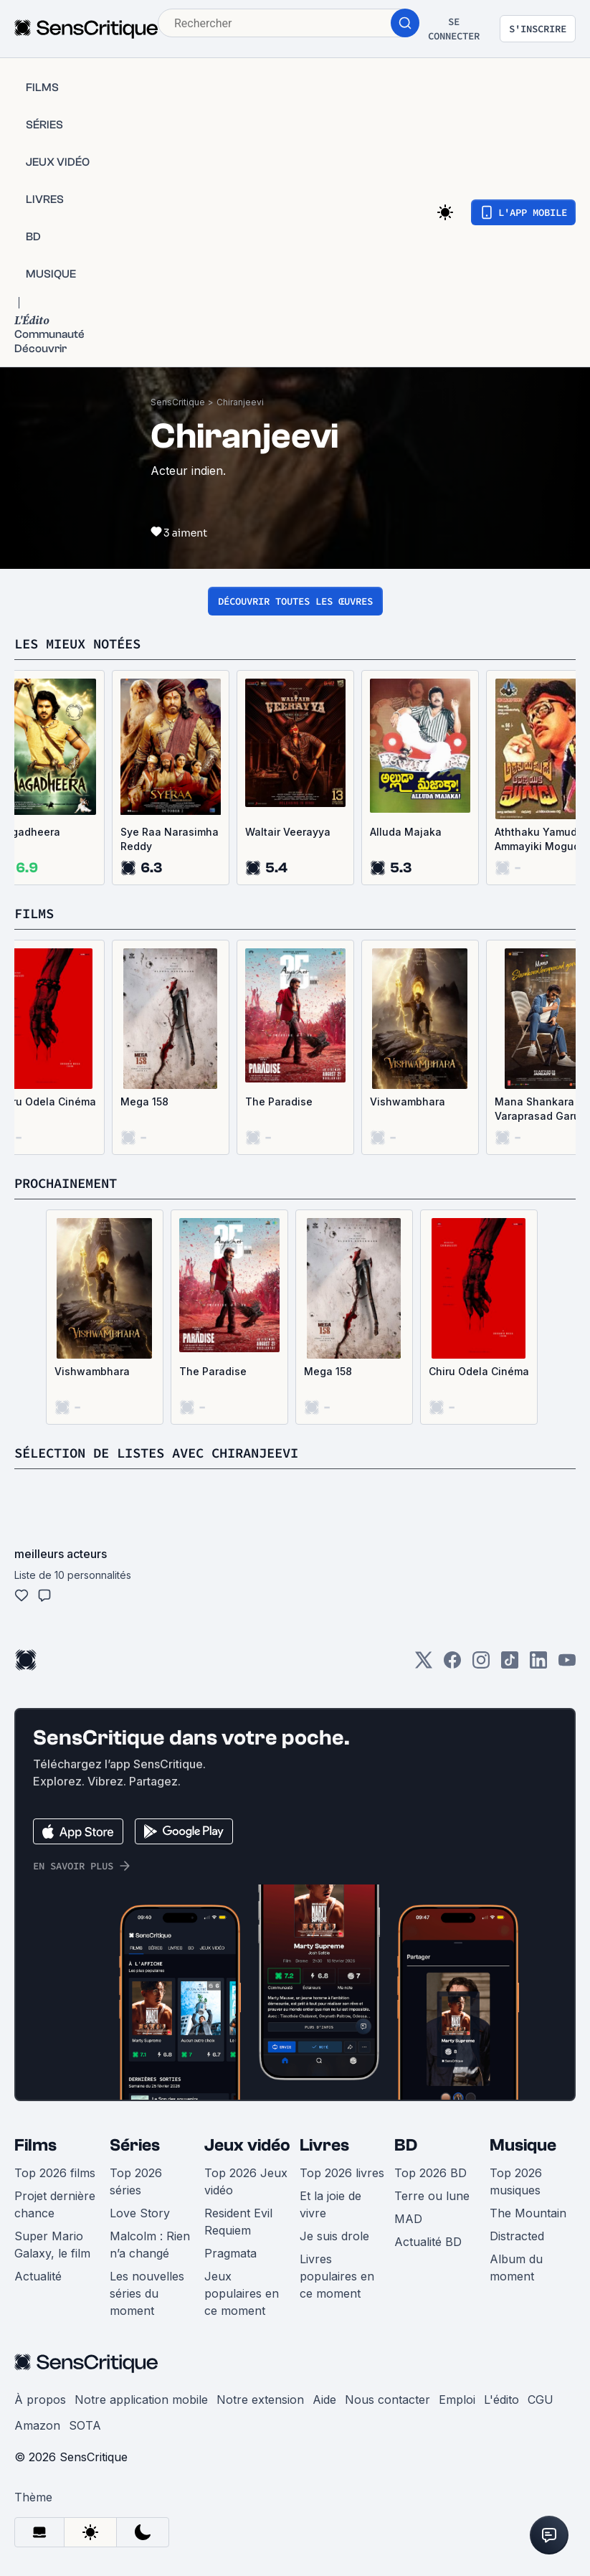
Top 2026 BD (430, 2173)
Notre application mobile (141, 2399)
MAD (408, 2219)
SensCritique (178, 402)
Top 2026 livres (342, 2173)
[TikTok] (509, 1665)
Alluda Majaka (406, 832)
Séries (135, 2145)
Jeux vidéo (247, 2145)
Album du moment (516, 2267)
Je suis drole (334, 2236)
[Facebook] (452, 1665)
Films (35, 2145)
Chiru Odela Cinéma (479, 1371)
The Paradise (279, 1101)
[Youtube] (567, 1665)
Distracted (517, 2236)
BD (405, 2145)
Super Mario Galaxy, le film (52, 2244)
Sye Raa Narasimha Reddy (169, 839)
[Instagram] (481, 1665)
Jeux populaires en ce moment (241, 2293)
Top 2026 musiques (516, 2181)
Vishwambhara (407, 1101)
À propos (40, 2399)
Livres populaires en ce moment (337, 2276)
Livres (324, 2145)
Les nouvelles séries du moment (147, 2293)
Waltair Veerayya (287, 832)
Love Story (140, 2213)
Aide (324, 2399)
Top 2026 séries (136, 2181)
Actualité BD (428, 2242)
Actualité (38, 2276)
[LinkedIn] (538, 1665)
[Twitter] (423, 1665)
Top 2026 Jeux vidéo (245, 2181)
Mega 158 (144, 1101)
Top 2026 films (54, 2173)
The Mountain (528, 2213)
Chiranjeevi (240, 402)
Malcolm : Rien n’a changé (150, 2244)
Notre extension (260, 2399)
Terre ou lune (432, 2196)
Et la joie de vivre (330, 2204)
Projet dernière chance (54, 2204)
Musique (523, 2145)
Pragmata (230, 2253)
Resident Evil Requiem (238, 2221)
